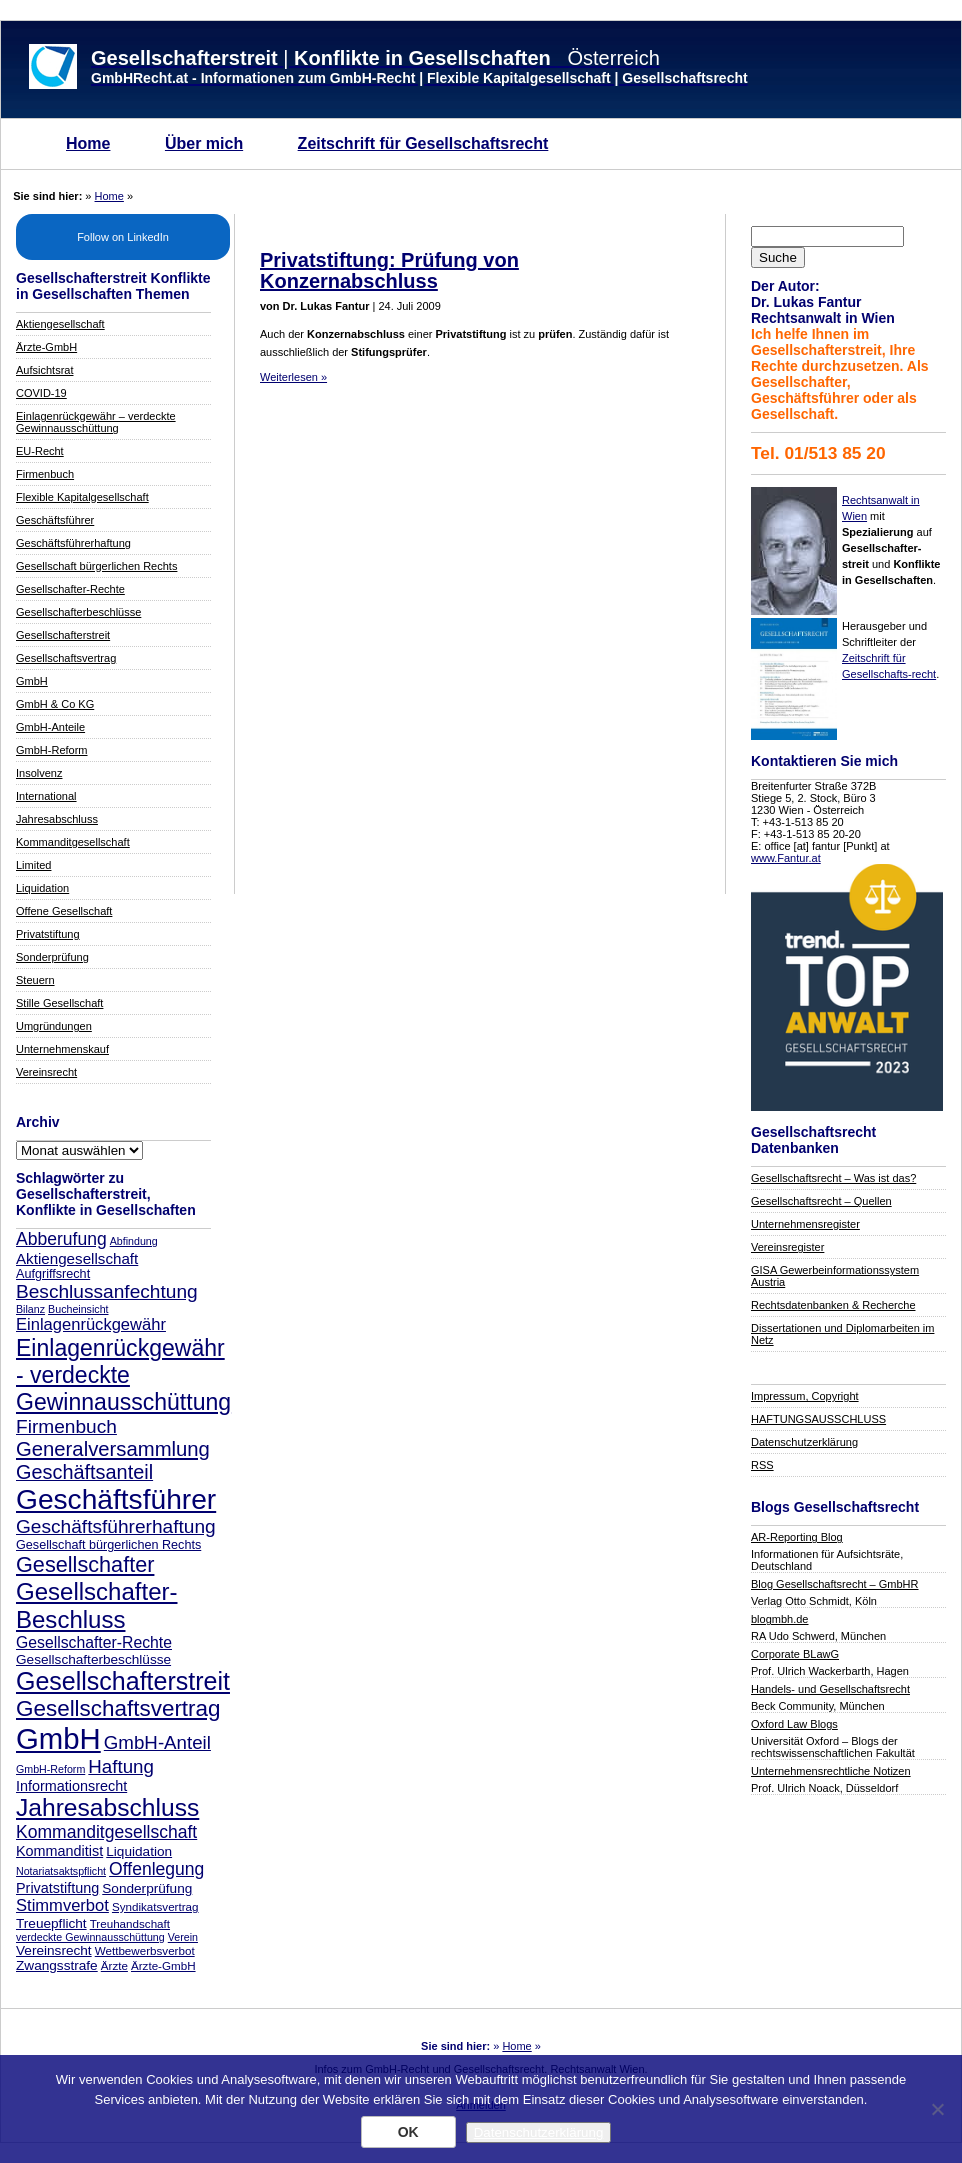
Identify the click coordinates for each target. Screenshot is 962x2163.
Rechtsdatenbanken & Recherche (833, 1305)
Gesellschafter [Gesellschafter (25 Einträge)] (85, 1564)
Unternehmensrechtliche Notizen (831, 1771)
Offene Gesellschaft (64, 911)
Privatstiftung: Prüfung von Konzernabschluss (389, 270)
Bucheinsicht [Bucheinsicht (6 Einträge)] (78, 1309)
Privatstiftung (48, 934)
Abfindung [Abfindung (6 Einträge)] (134, 1241)
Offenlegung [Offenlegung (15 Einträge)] (156, 1869)
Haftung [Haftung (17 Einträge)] (121, 1766)
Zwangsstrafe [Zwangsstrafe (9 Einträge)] (57, 1965)
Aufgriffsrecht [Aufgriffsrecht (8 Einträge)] (53, 1274)
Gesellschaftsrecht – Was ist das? (833, 1178)
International (46, 796)
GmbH (32, 681)
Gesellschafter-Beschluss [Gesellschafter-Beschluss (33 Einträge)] (97, 1605)
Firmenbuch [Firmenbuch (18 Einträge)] (66, 1426)
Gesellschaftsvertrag (66, 658)
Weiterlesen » (293, 377)
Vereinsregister (787, 1247)
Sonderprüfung (52, 957)
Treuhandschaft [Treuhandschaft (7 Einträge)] (130, 1923)
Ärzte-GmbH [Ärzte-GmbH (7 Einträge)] (163, 1965)
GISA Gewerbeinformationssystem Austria (835, 1276)
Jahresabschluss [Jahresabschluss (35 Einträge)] (107, 1807)
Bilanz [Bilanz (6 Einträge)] (30, 1309)
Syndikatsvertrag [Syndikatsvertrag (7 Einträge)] (155, 1906)
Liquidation (42, 888)
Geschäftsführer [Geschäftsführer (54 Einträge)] (116, 1499)
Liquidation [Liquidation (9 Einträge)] (139, 1851)
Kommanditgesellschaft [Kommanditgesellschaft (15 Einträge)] (106, 1832)
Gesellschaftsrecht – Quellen (821, 1201)
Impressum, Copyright (805, 1396)
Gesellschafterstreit (63, 635)
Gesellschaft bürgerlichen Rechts (96, 566)
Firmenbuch (45, 474)
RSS (762, 1465)
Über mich (204, 143)
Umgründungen (54, 1026)
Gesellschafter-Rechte (70, 589)
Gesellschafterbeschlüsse (78, 612)
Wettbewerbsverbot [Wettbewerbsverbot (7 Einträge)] (145, 1950)
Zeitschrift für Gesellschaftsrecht (423, 143)
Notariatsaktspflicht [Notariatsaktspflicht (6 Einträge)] (61, 1871)
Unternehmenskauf (62, 1049)
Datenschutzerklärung (804, 1442)
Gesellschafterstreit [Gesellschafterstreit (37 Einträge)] (123, 1681)
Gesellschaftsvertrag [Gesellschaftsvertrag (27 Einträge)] (118, 1708)
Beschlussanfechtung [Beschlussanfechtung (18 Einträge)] (107, 1291)
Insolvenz (39, 773)
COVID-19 (41, 393)
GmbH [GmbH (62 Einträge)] (58, 1738)
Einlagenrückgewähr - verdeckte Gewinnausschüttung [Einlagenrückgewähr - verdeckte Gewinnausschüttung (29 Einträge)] (123, 1375)
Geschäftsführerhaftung (73, 543)
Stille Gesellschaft (59, 1003)
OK (408, 2132)
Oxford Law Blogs (794, 1724)
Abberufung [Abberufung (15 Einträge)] (61, 1239)
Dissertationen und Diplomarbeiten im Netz (842, 1334)
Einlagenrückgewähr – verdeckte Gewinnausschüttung (96, 422)
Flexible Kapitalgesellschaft (82, 497)
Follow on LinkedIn (123, 237)
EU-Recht (40, 451)
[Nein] (937, 2109)
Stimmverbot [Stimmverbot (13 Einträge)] (62, 1905)
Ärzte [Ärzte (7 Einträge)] (114, 1965)
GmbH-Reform (52, 750)
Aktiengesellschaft (60, 324)
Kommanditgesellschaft (73, 842)
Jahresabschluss (57, 819)
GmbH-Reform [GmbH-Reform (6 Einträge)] (50, 1769)
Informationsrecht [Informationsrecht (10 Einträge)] (71, 1786)
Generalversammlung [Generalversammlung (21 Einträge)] (113, 1449)
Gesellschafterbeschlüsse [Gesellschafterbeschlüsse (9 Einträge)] (93, 1659)
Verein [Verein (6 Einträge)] (183, 1937)
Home (88, 143)
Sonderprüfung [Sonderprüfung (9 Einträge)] (147, 1888)
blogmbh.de (780, 1619)
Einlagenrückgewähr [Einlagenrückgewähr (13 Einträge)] (91, 1324)
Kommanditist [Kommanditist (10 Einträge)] (59, 1851)
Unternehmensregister (805, 1224)
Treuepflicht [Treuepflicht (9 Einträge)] (51, 1923)
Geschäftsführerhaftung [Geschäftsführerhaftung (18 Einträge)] (116, 1526)
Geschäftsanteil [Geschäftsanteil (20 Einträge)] (84, 1472)
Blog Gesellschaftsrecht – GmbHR (835, 1584)
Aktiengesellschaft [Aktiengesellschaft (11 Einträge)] (77, 1258)
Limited (33, 865)
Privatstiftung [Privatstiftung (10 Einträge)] (57, 1888)
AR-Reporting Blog (797, 1537)
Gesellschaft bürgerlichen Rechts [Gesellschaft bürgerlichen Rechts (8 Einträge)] (108, 1545)
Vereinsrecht (46, 1072)
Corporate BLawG (795, 1654)
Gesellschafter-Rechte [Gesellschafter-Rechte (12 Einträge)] (94, 1642)
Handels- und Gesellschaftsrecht (830, 1689)
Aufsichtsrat (44, 370)
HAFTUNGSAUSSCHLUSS (818, 1419)
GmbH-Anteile (50, 727)
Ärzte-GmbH (46, 347)
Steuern (35, 980)
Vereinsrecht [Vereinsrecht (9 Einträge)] (54, 1950)
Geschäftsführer (55, 520)
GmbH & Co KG (55, 704)
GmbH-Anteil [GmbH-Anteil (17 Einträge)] (157, 1742)
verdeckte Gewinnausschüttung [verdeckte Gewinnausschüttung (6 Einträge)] (90, 1937)
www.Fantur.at (786, 858)
